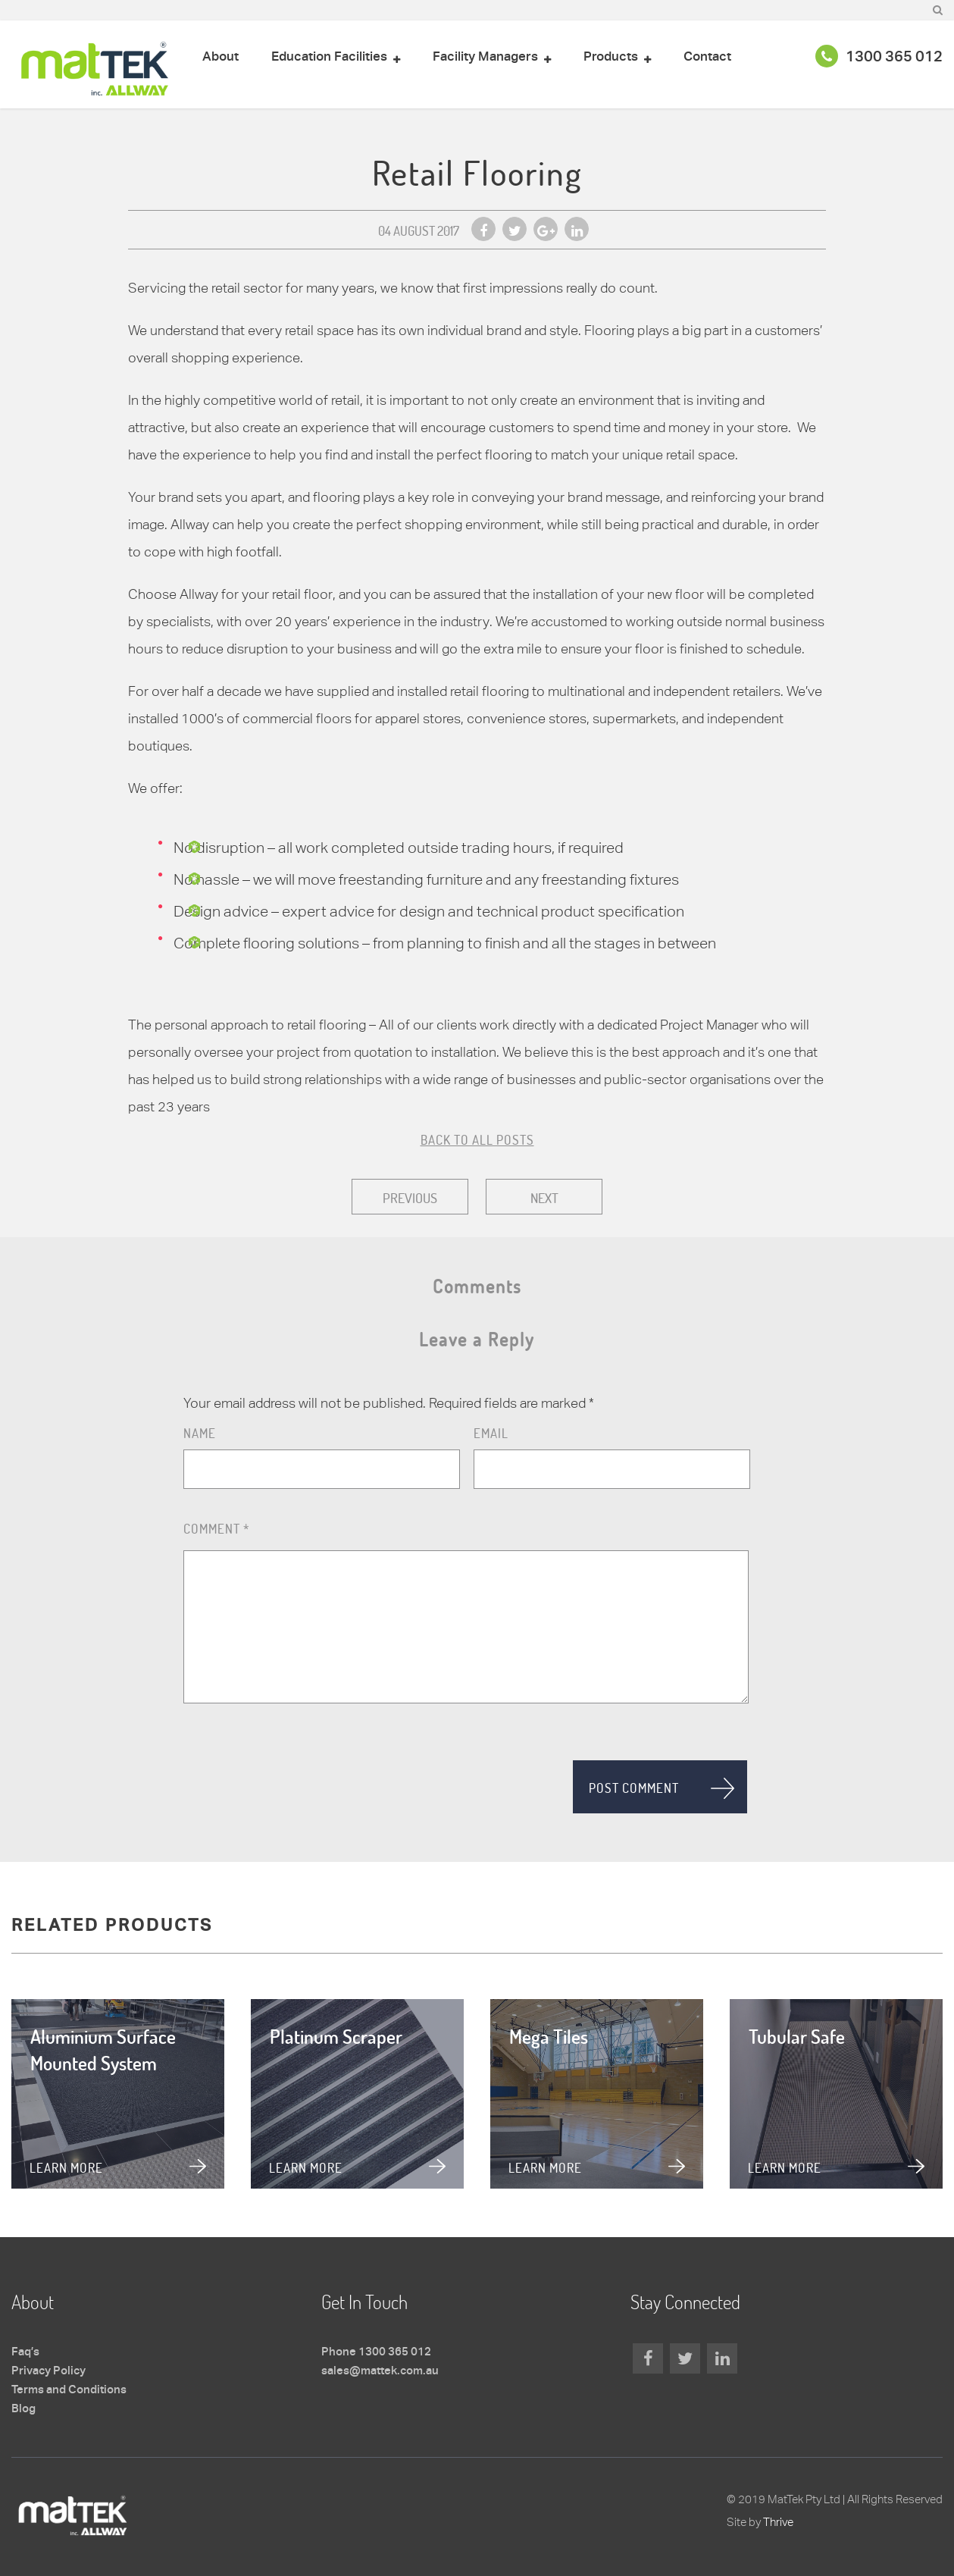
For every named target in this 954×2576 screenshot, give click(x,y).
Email (491, 1433)
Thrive (778, 2521)
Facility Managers (485, 57)
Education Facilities (329, 57)
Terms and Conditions (69, 2390)
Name (199, 1433)
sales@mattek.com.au (380, 2371)
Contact (707, 57)
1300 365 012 (879, 57)
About (220, 57)
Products (610, 57)
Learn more (66, 2167)
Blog (23, 2409)
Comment (216, 1528)
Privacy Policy (48, 2371)
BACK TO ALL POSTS (477, 1140)
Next (544, 1198)
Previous (410, 1198)
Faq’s (25, 2352)
